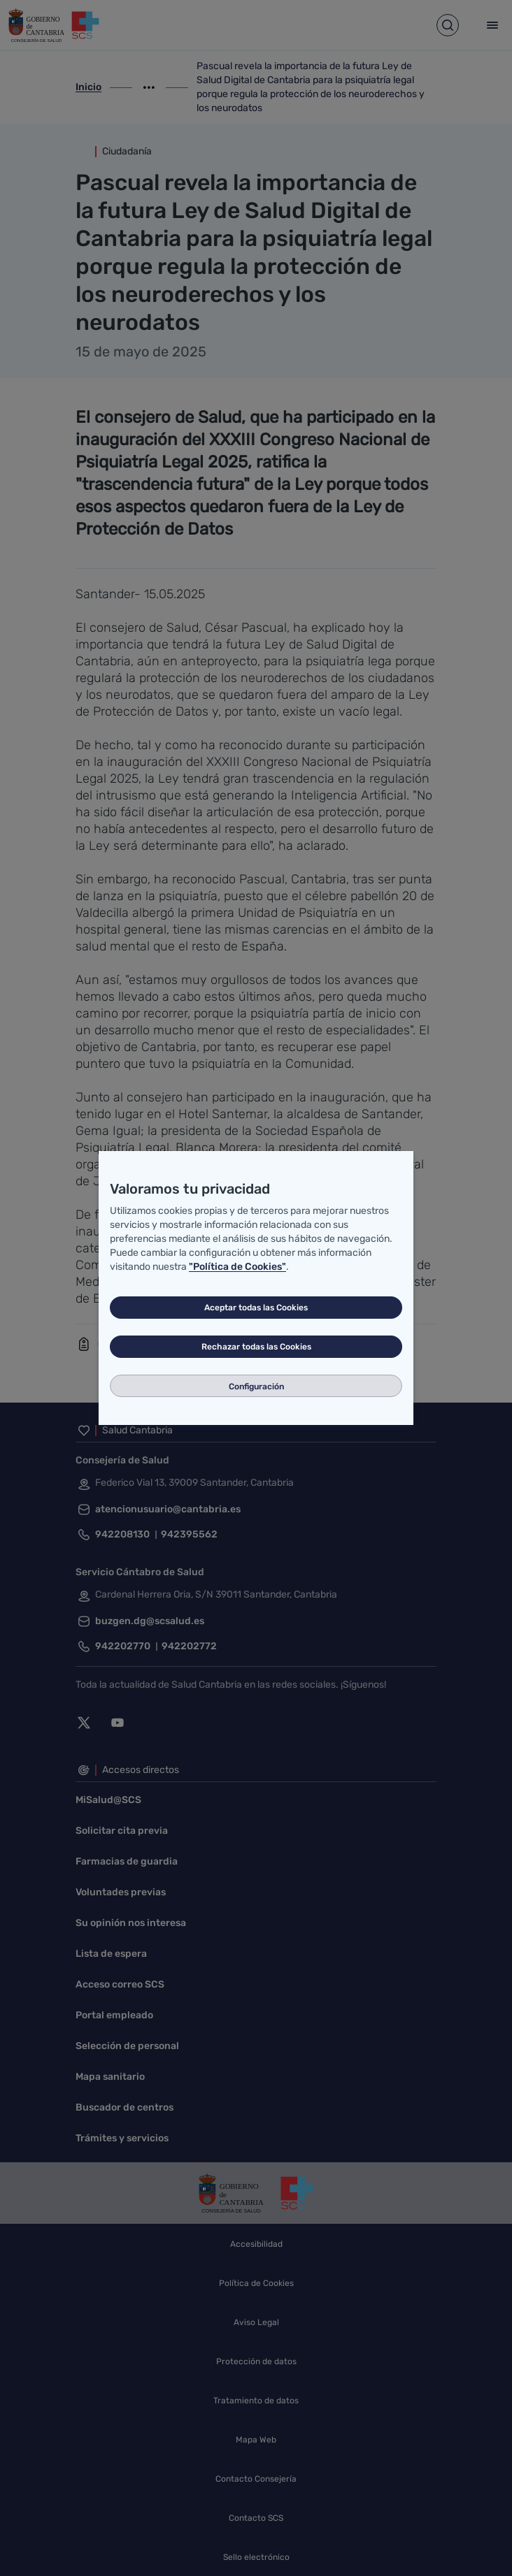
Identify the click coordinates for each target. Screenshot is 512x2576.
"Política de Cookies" (237, 1267)
